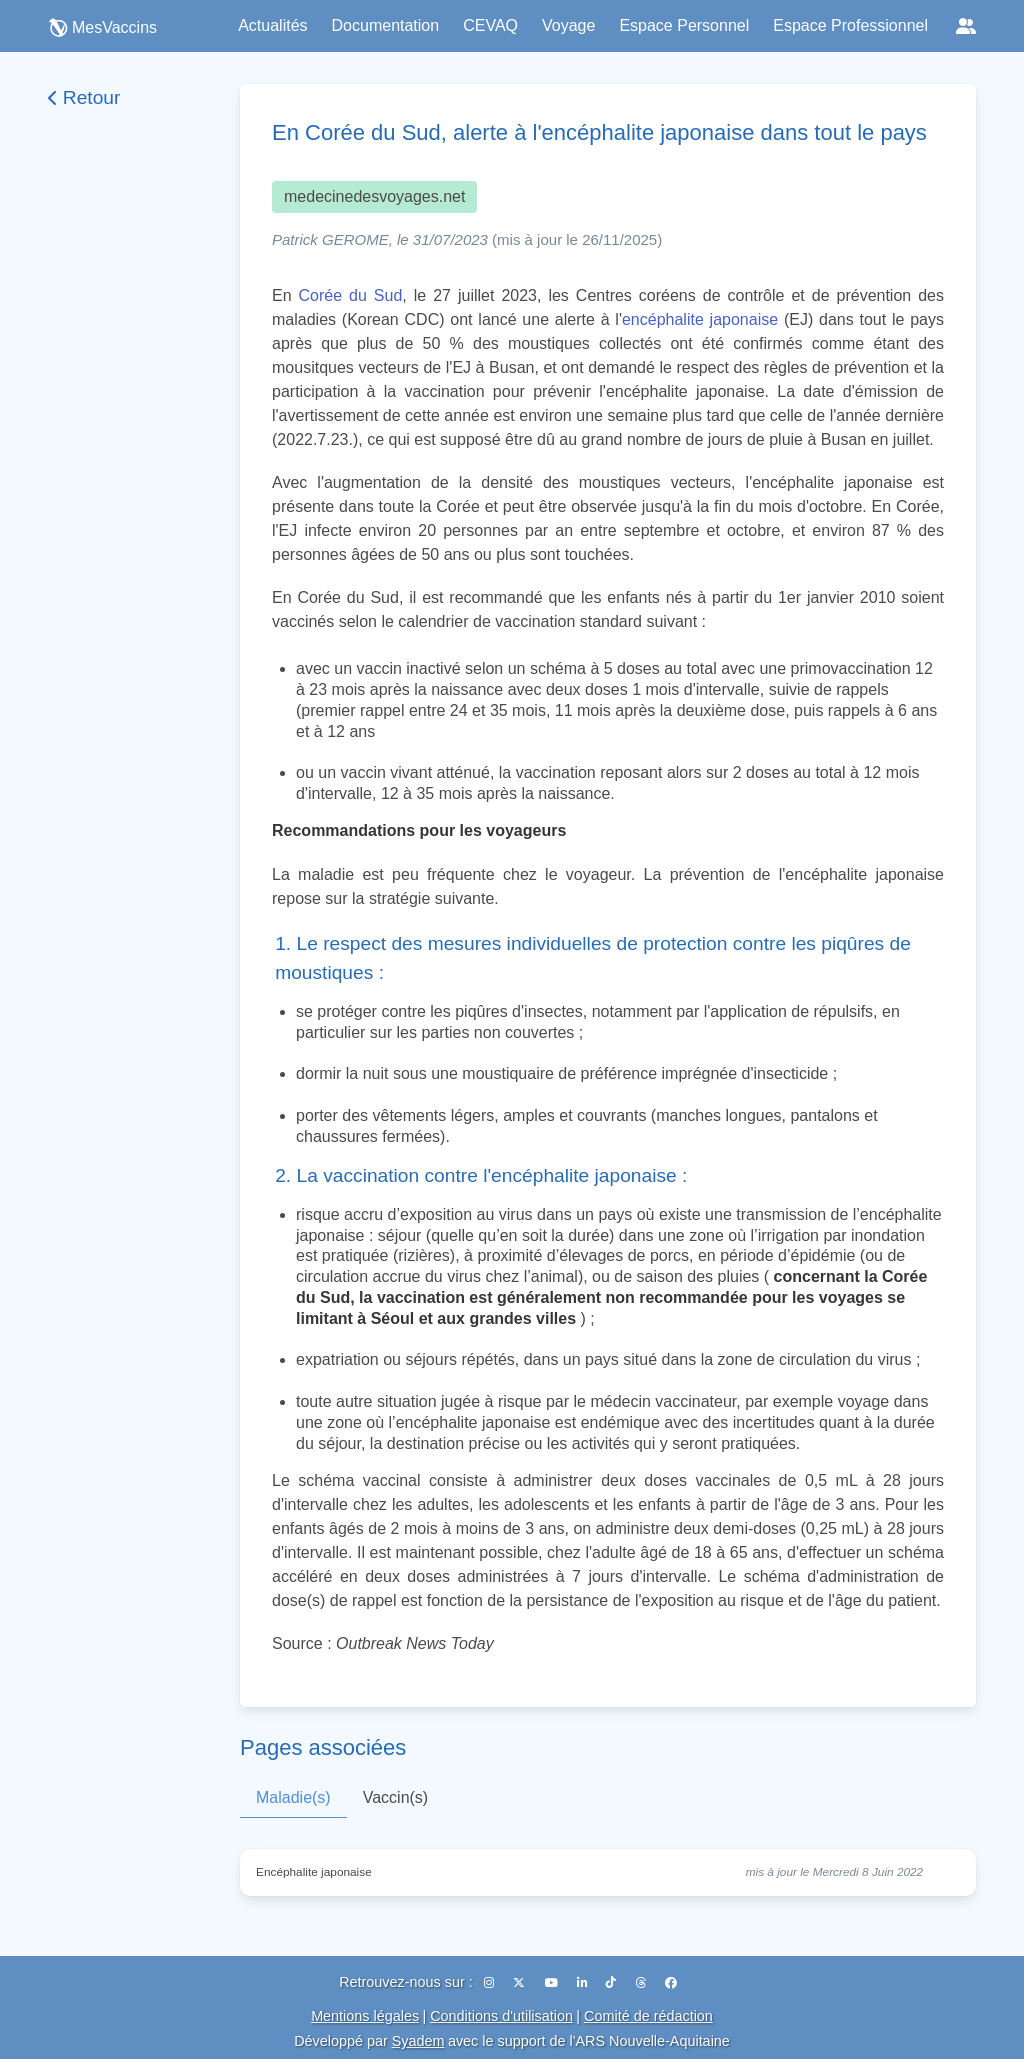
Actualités (272, 25)
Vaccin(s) (396, 1797)
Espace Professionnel (850, 25)
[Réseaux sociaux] (966, 26)
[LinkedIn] (583, 1983)
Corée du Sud (351, 295)
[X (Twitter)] (520, 1983)
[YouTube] (553, 1983)
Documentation (386, 25)
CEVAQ (490, 25)
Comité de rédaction (648, 2016)
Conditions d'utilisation (501, 2016)
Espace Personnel (684, 25)
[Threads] (642, 1983)
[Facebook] (671, 1983)
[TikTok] (612, 1983)
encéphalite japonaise (700, 319)
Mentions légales (365, 2016)
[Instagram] (490, 1983)
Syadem (418, 2041)
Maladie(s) (293, 1797)
